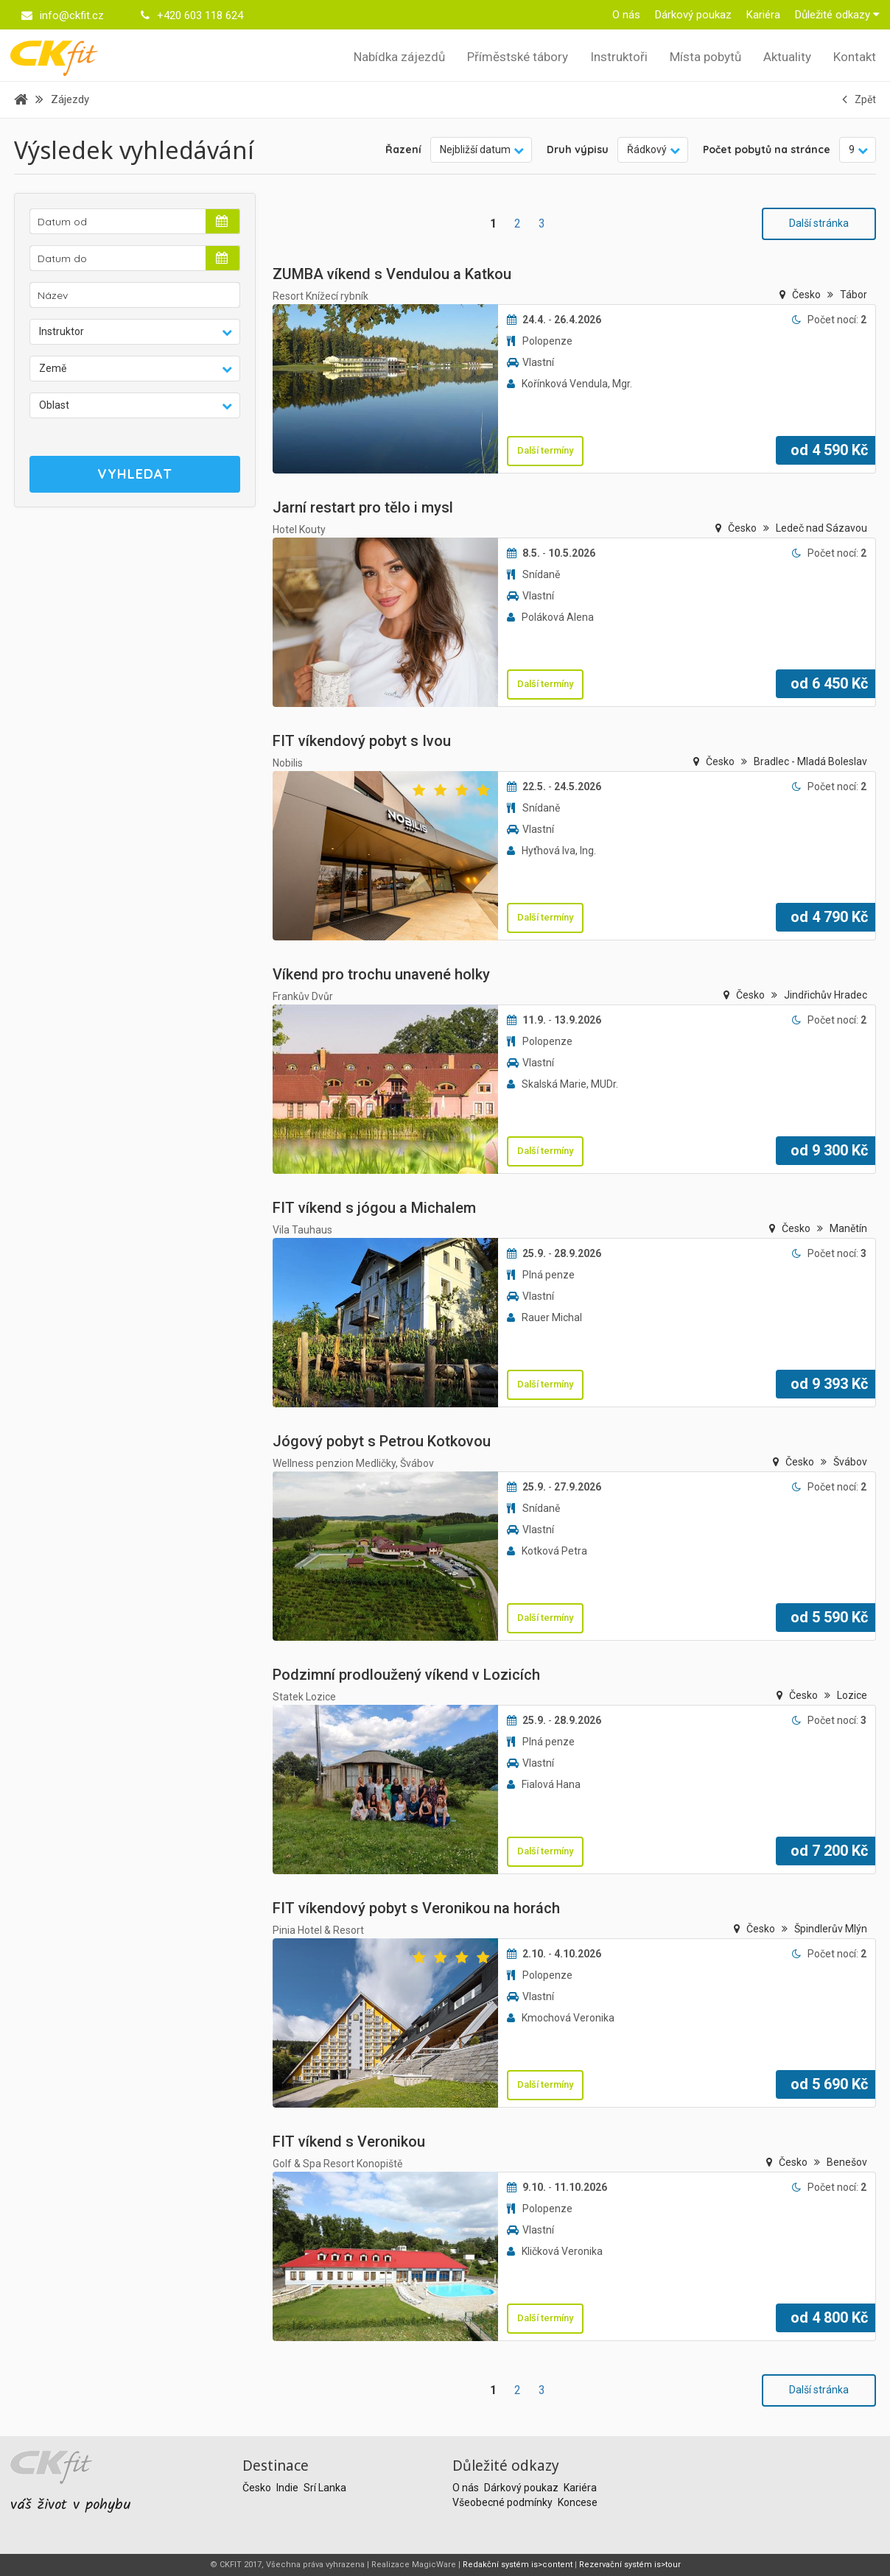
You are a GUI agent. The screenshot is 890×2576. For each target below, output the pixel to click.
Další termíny (545, 450)
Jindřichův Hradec (825, 995)
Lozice (852, 1695)
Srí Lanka (325, 2488)
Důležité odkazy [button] (837, 14)
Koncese (578, 2502)
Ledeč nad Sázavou (821, 528)
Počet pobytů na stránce (766, 149)
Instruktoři (619, 56)
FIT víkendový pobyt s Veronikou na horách (416, 1908)
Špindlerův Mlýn (830, 1929)
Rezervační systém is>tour (630, 2564)
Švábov (850, 1462)
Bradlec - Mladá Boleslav (810, 761)
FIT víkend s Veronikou (349, 2141)
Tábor (853, 294)
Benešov (847, 2162)
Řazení (403, 149)
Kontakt (854, 56)
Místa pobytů (705, 56)
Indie (288, 2488)
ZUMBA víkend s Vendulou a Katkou (392, 274)
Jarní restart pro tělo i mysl (363, 507)
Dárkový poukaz (693, 14)
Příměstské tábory (517, 56)
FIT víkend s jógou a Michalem (374, 1208)
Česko (807, 294)
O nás (626, 14)
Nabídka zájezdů (399, 56)
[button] (134, 332)
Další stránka (819, 223)
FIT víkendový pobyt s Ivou (362, 741)
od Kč (829, 450)
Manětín (848, 1228)
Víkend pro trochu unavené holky (381, 974)
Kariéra (763, 14)
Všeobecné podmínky (503, 2502)
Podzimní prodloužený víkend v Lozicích (406, 1674)
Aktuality (787, 56)
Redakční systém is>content (517, 2564)
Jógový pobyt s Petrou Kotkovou (382, 1441)
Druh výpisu (578, 149)
